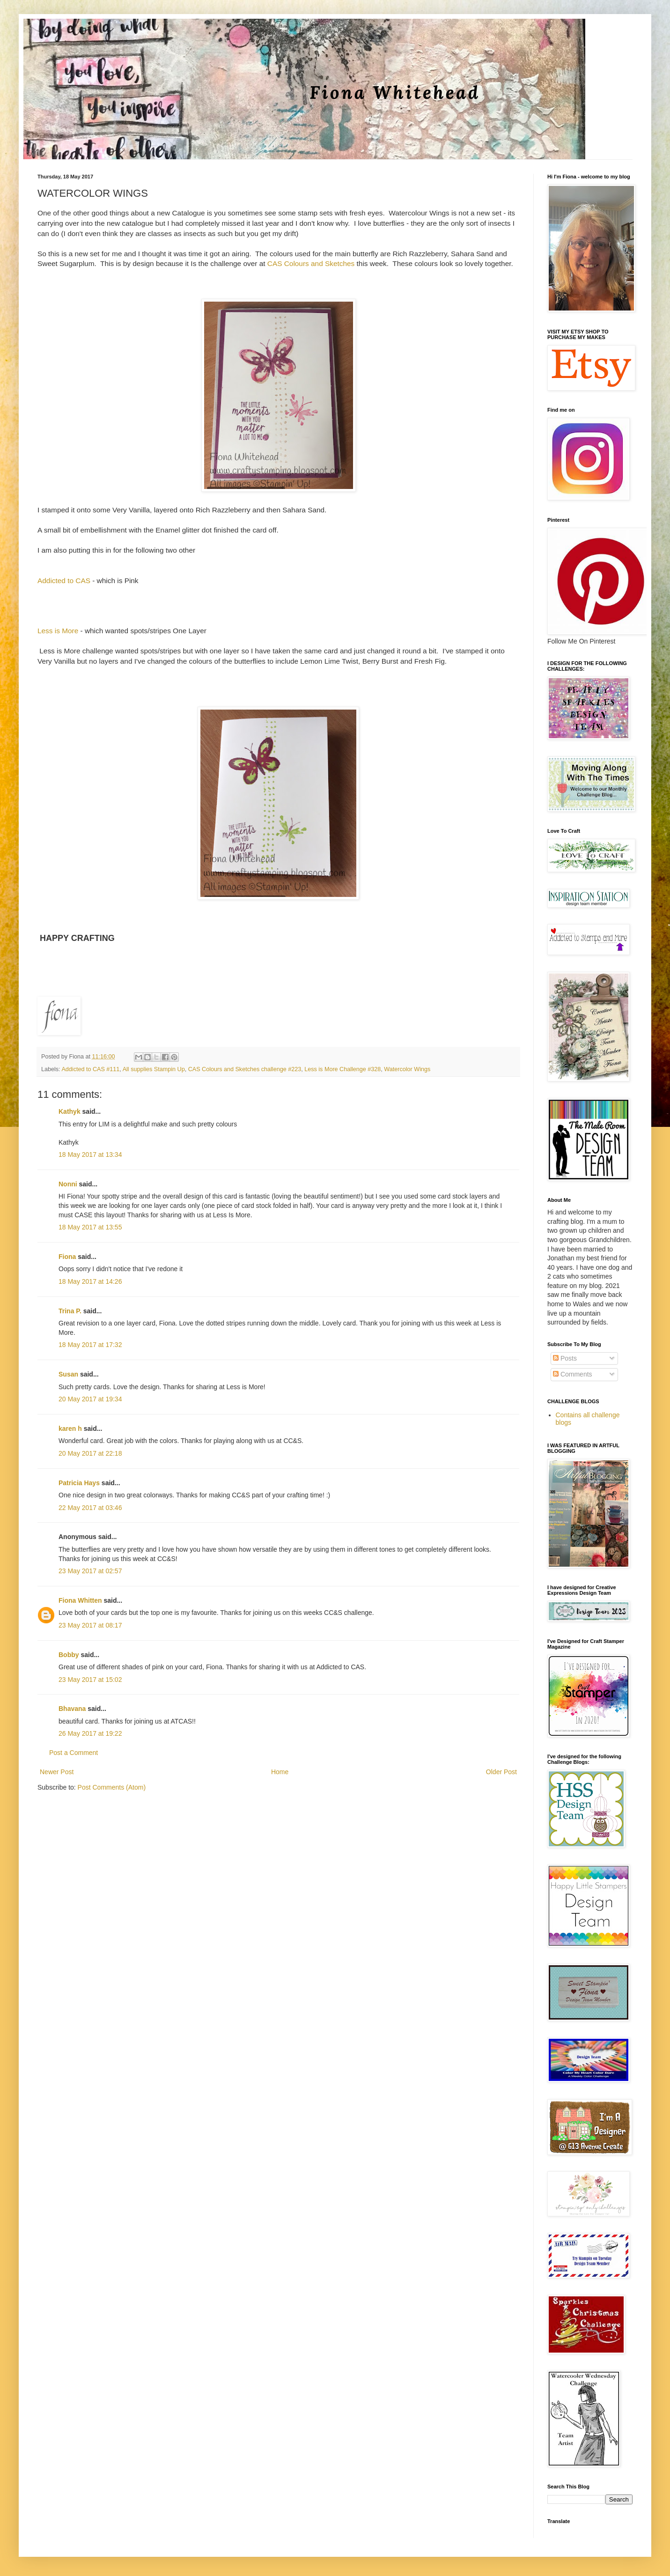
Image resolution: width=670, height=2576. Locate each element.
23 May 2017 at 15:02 (90, 1679)
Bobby (69, 1654)
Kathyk (70, 1111)
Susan (68, 1374)
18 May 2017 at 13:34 (90, 1154)
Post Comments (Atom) (112, 1787)
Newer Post (57, 1772)
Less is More (57, 631)
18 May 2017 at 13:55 (90, 1227)
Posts (565, 1358)
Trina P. (70, 1311)
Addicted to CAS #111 (90, 1069)
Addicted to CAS (63, 581)
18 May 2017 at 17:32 (90, 1344)
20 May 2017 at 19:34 (90, 1399)
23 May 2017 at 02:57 (90, 1571)
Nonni (68, 1184)
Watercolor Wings (407, 1069)
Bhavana (72, 1708)
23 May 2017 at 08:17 (90, 1625)
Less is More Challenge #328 (342, 1069)
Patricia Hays (79, 1483)
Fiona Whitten (80, 1600)
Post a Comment (73, 1752)
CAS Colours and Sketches (311, 263)
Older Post (501, 1772)
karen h (70, 1428)
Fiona (67, 1256)
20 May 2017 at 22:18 (90, 1453)
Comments (572, 1374)
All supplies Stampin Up (154, 1069)
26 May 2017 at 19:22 (90, 1733)
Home (279, 1772)
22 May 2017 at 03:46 (90, 1507)
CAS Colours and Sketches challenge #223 (245, 1069)
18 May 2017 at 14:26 (90, 1281)
